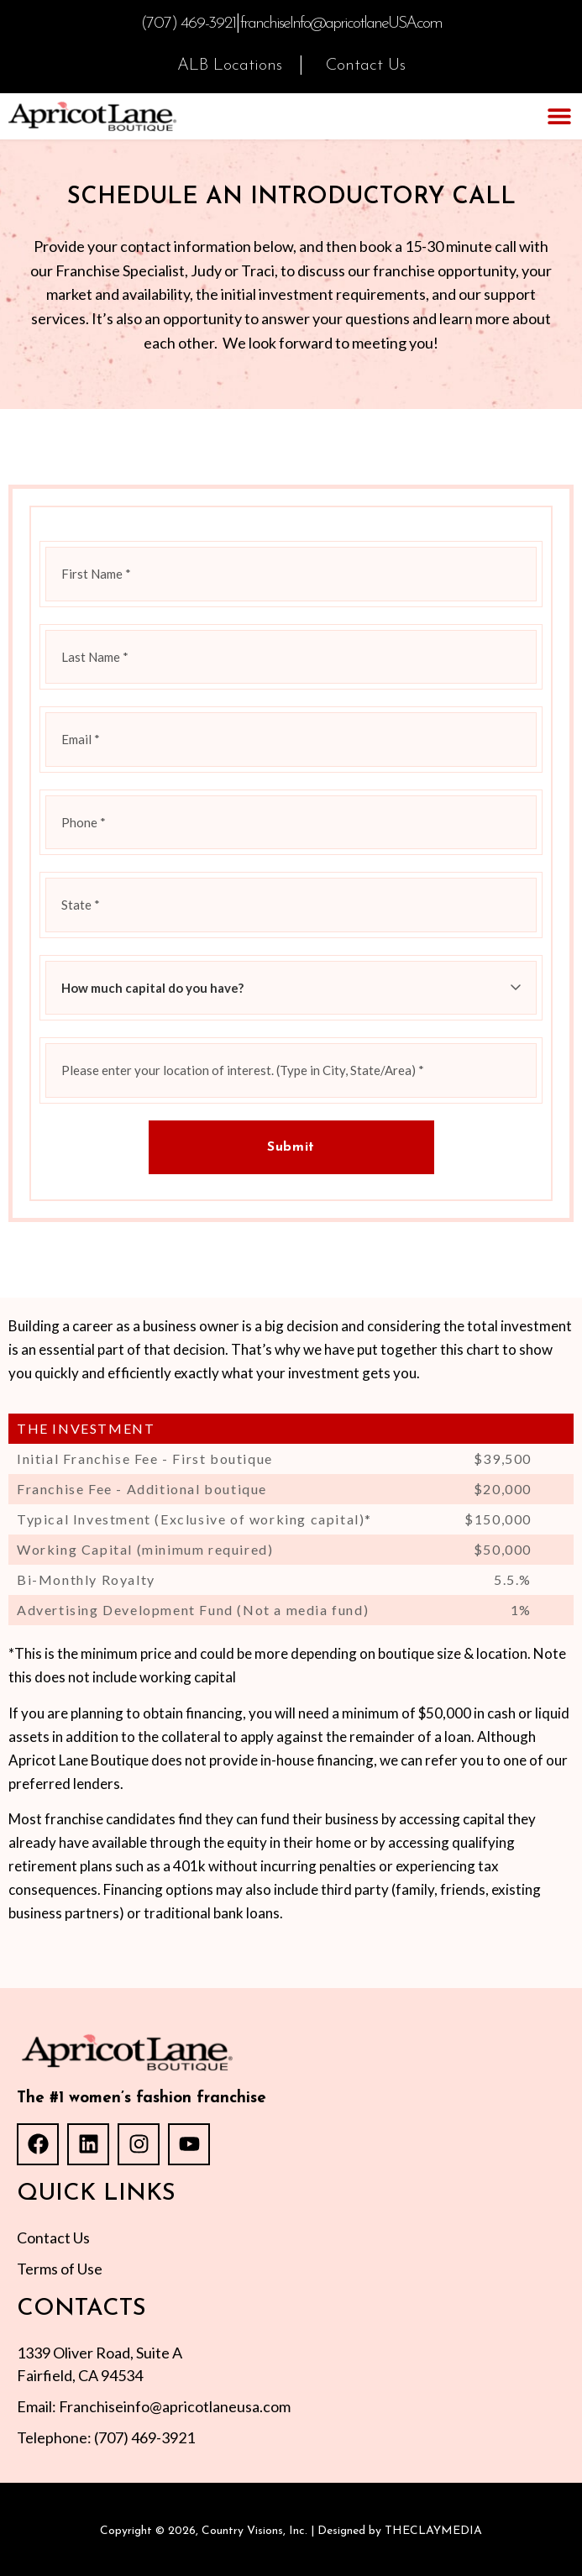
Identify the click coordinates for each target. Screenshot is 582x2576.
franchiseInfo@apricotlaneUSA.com (341, 23)
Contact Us (366, 65)
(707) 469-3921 (187, 23)
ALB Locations (229, 65)
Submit (291, 1147)
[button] (559, 116)
